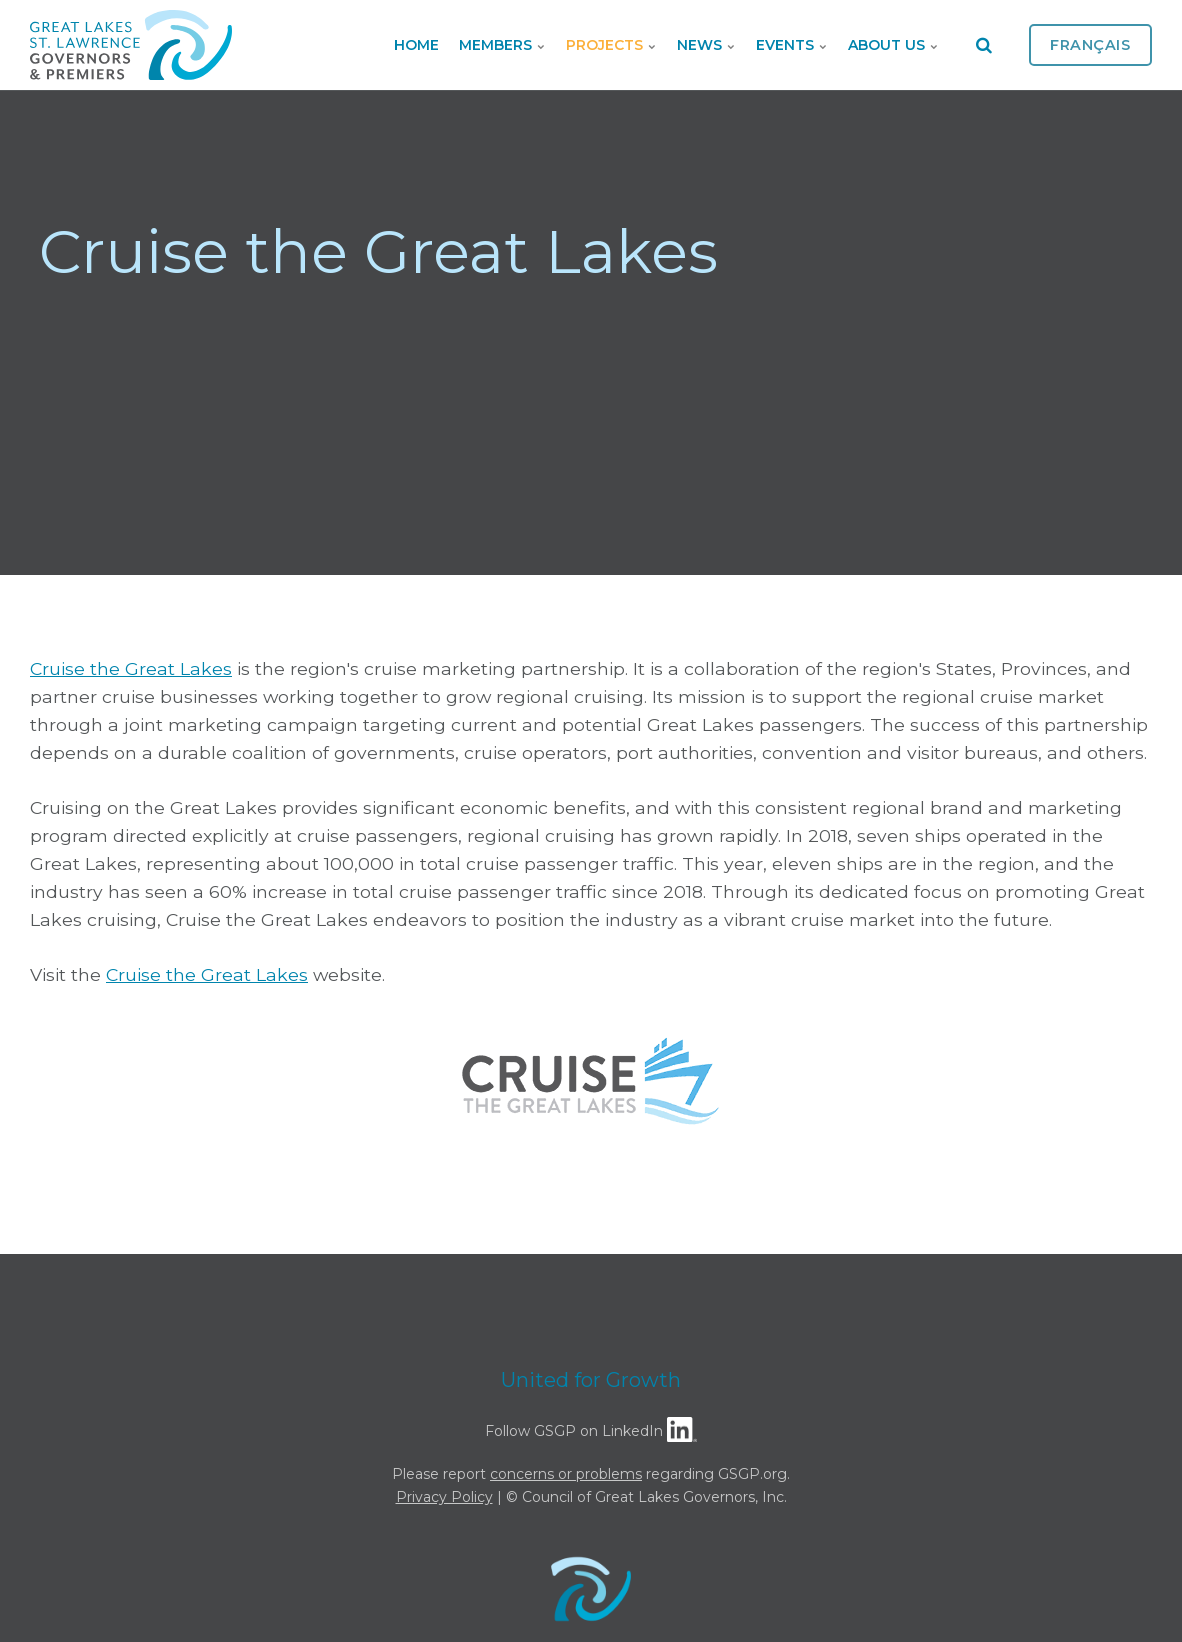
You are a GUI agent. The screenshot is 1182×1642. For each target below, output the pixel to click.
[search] (984, 45)
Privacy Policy (444, 1497)
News (706, 45)
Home (416, 45)
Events (792, 45)
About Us (893, 45)
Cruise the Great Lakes (131, 668)
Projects (611, 45)
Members (502, 45)
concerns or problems (566, 1474)
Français (1090, 45)
